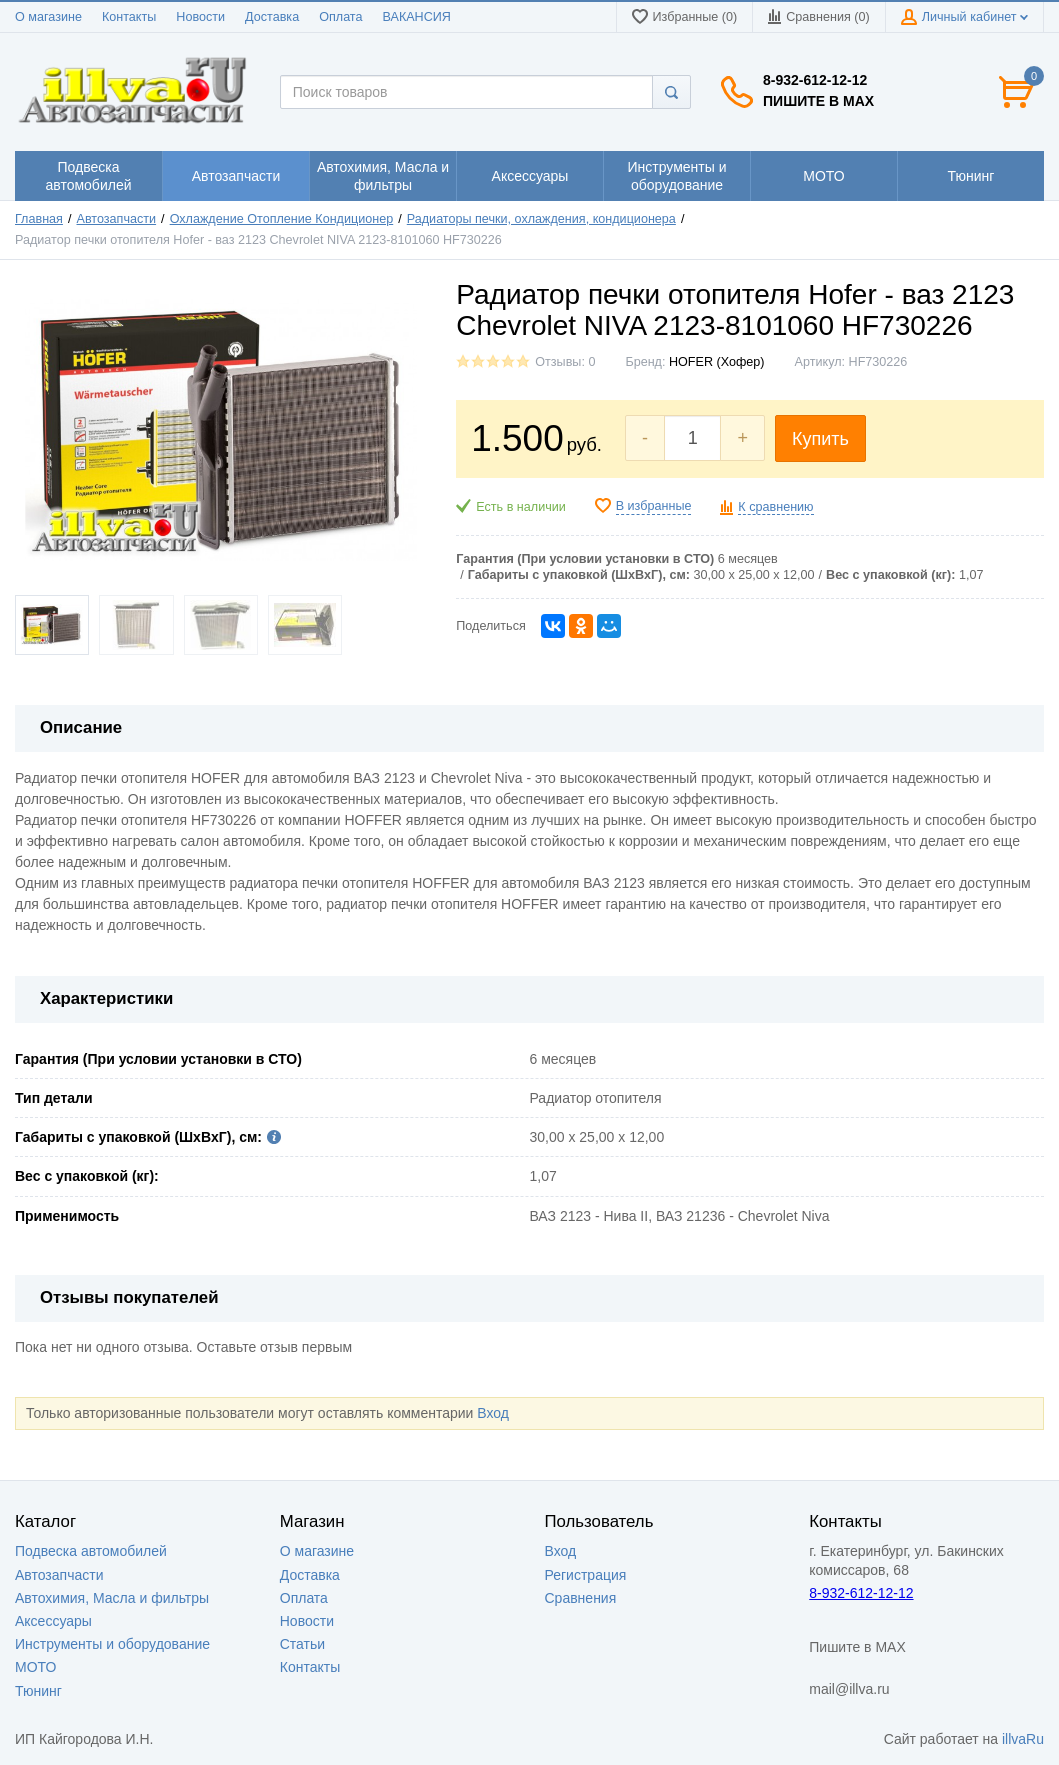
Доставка (272, 17)
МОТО (35, 1667)
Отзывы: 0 (565, 362)
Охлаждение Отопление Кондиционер (282, 219)
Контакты (129, 17)
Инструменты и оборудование (112, 1644)
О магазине (48, 17)
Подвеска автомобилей (91, 1551)
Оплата (340, 17)
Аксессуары (53, 1621)
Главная (39, 219)
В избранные (654, 506)
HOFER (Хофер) (717, 362)
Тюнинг (38, 1691)
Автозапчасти (117, 219)
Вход (493, 1413)
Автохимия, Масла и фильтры (112, 1598)
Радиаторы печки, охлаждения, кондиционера (541, 219)
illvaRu (1023, 1739)
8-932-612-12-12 (815, 80)
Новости (200, 17)
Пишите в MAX (818, 101)
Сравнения (581, 1598)
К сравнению (775, 507)
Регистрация (586, 1575)
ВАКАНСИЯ (417, 17)
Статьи (302, 1644)
